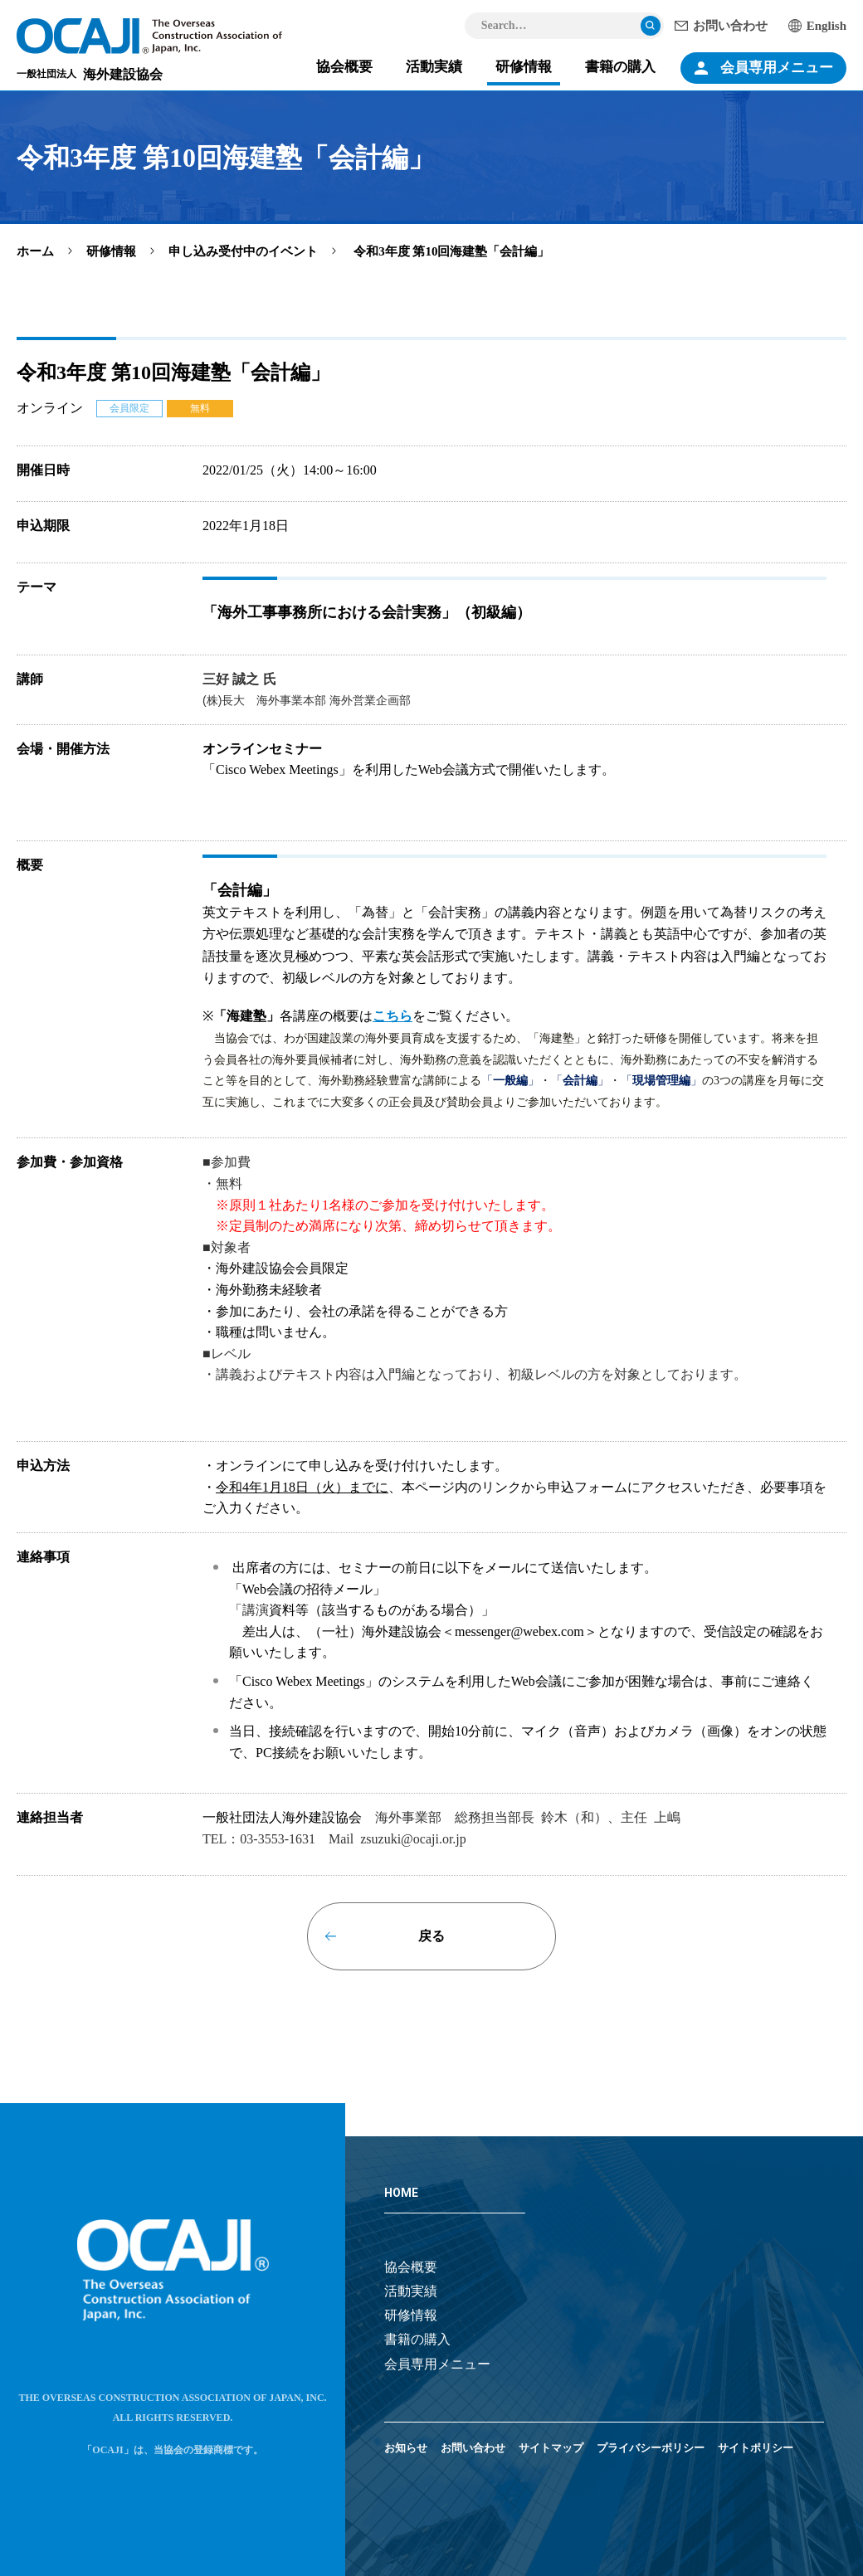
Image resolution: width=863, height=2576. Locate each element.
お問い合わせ (730, 25)
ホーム (35, 251)
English (826, 25)
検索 (651, 26)
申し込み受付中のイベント (243, 251)
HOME (401, 2192)
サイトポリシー (755, 2448)
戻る (431, 1936)
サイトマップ (551, 2448)
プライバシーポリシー (651, 2448)
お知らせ (405, 2448)
